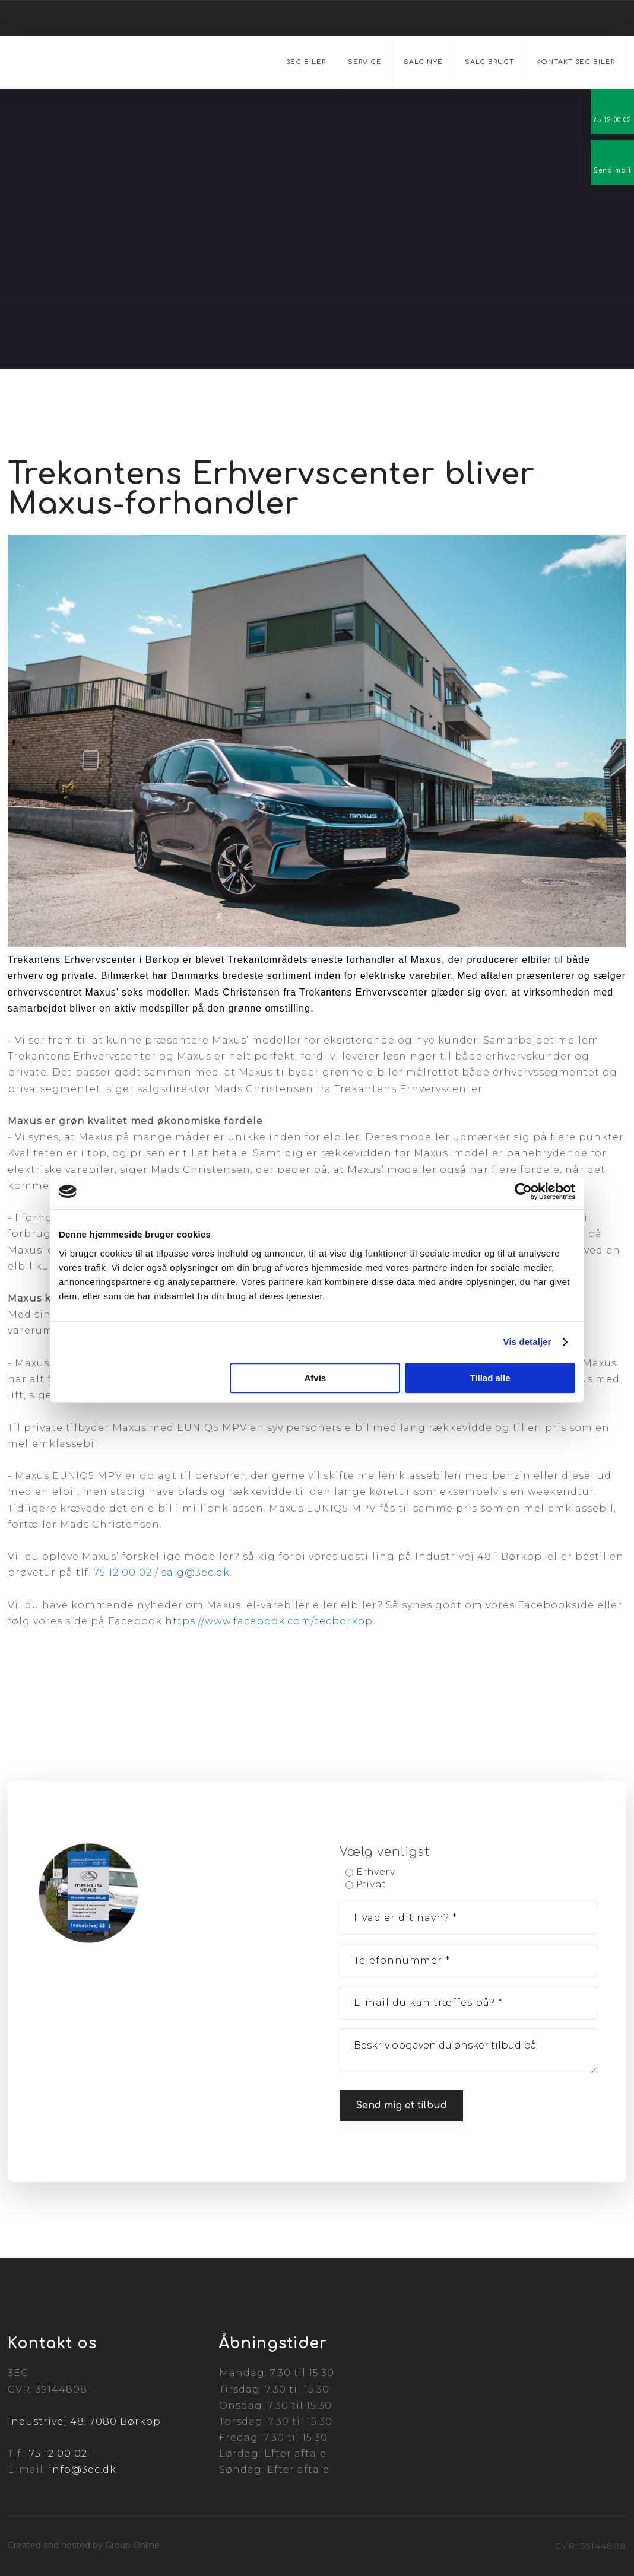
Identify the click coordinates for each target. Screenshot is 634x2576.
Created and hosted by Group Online (84, 2545)
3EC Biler (306, 62)
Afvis (315, 1378)
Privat (371, 1884)
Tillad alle (490, 1378)
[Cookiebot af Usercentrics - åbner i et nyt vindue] (523, 1191)
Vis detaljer (527, 1342)
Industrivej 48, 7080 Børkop (84, 2421)
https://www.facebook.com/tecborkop (269, 1621)
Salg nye (423, 62)
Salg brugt (489, 62)
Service (365, 62)
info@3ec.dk (82, 2469)
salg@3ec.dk (195, 1572)
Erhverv (376, 1872)
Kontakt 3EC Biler (575, 62)
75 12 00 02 (123, 1572)
